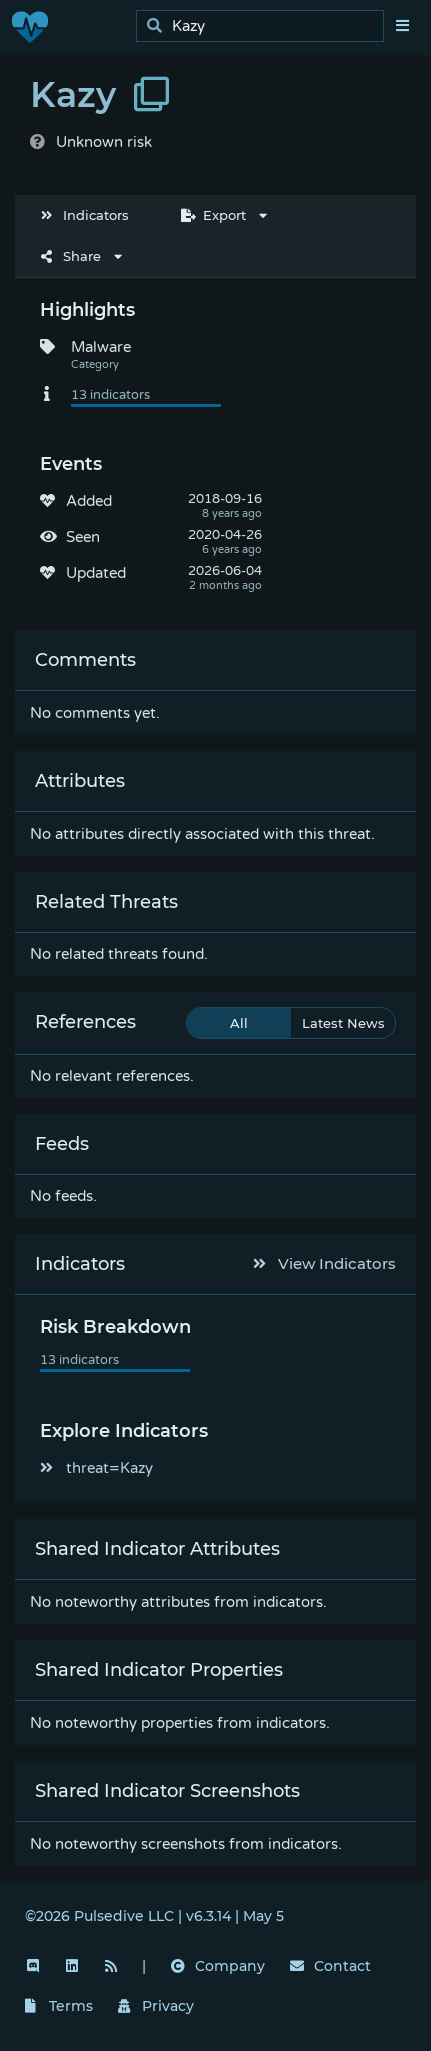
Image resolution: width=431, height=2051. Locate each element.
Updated (96, 573)
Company (218, 1966)
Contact (330, 1966)
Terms (59, 2006)
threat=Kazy (96, 1468)
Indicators (85, 215)
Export (213, 215)
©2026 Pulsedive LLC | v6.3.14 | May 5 (154, 1916)
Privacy (156, 2006)
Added (89, 501)
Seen (83, 537)
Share (71, 256)
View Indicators (325, 1263)
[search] (265, 26)
